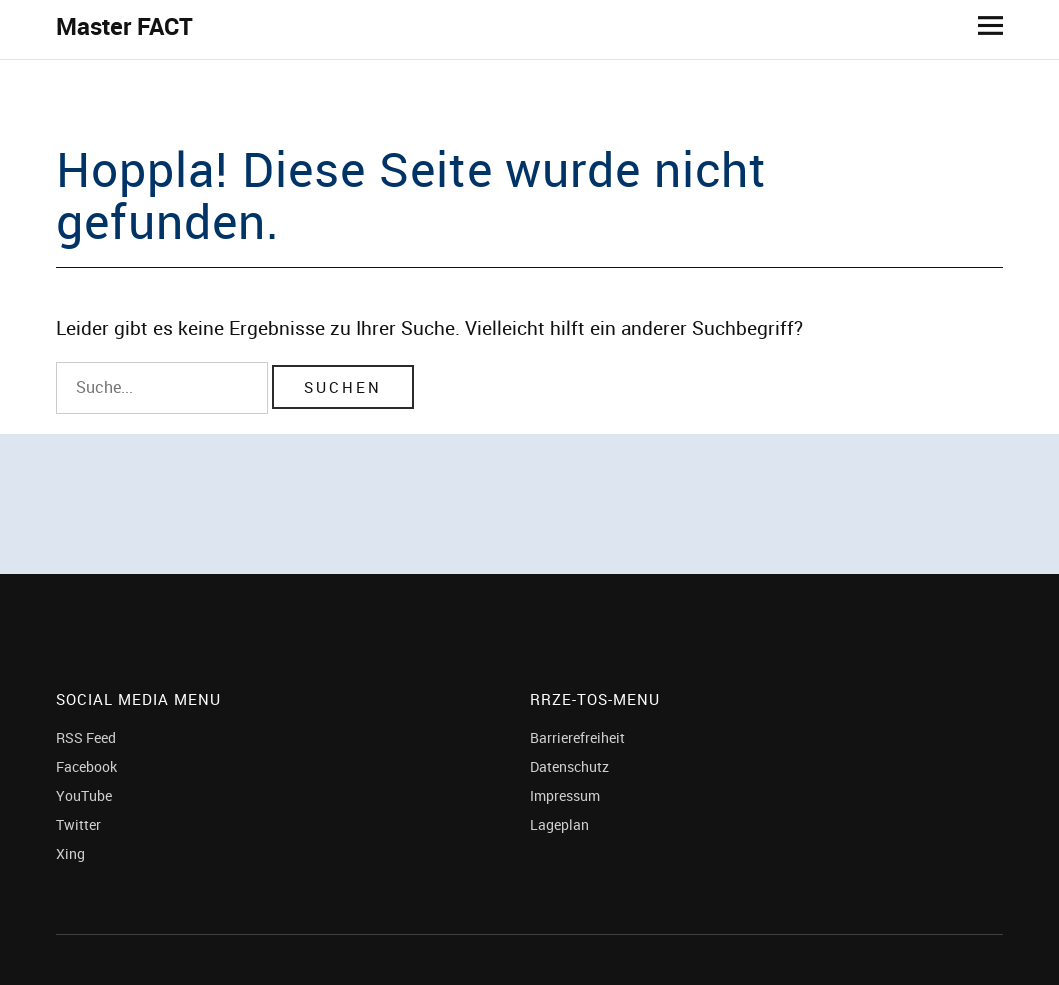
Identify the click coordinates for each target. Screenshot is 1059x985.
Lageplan (559, 824)
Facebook (86, 766)
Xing (70, 853)
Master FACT (124, 26)
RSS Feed (86, 737)
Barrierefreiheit (577, 737)
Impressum (565, 795)
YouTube (84, 795)
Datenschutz (569, 766)
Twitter (78, 824)
